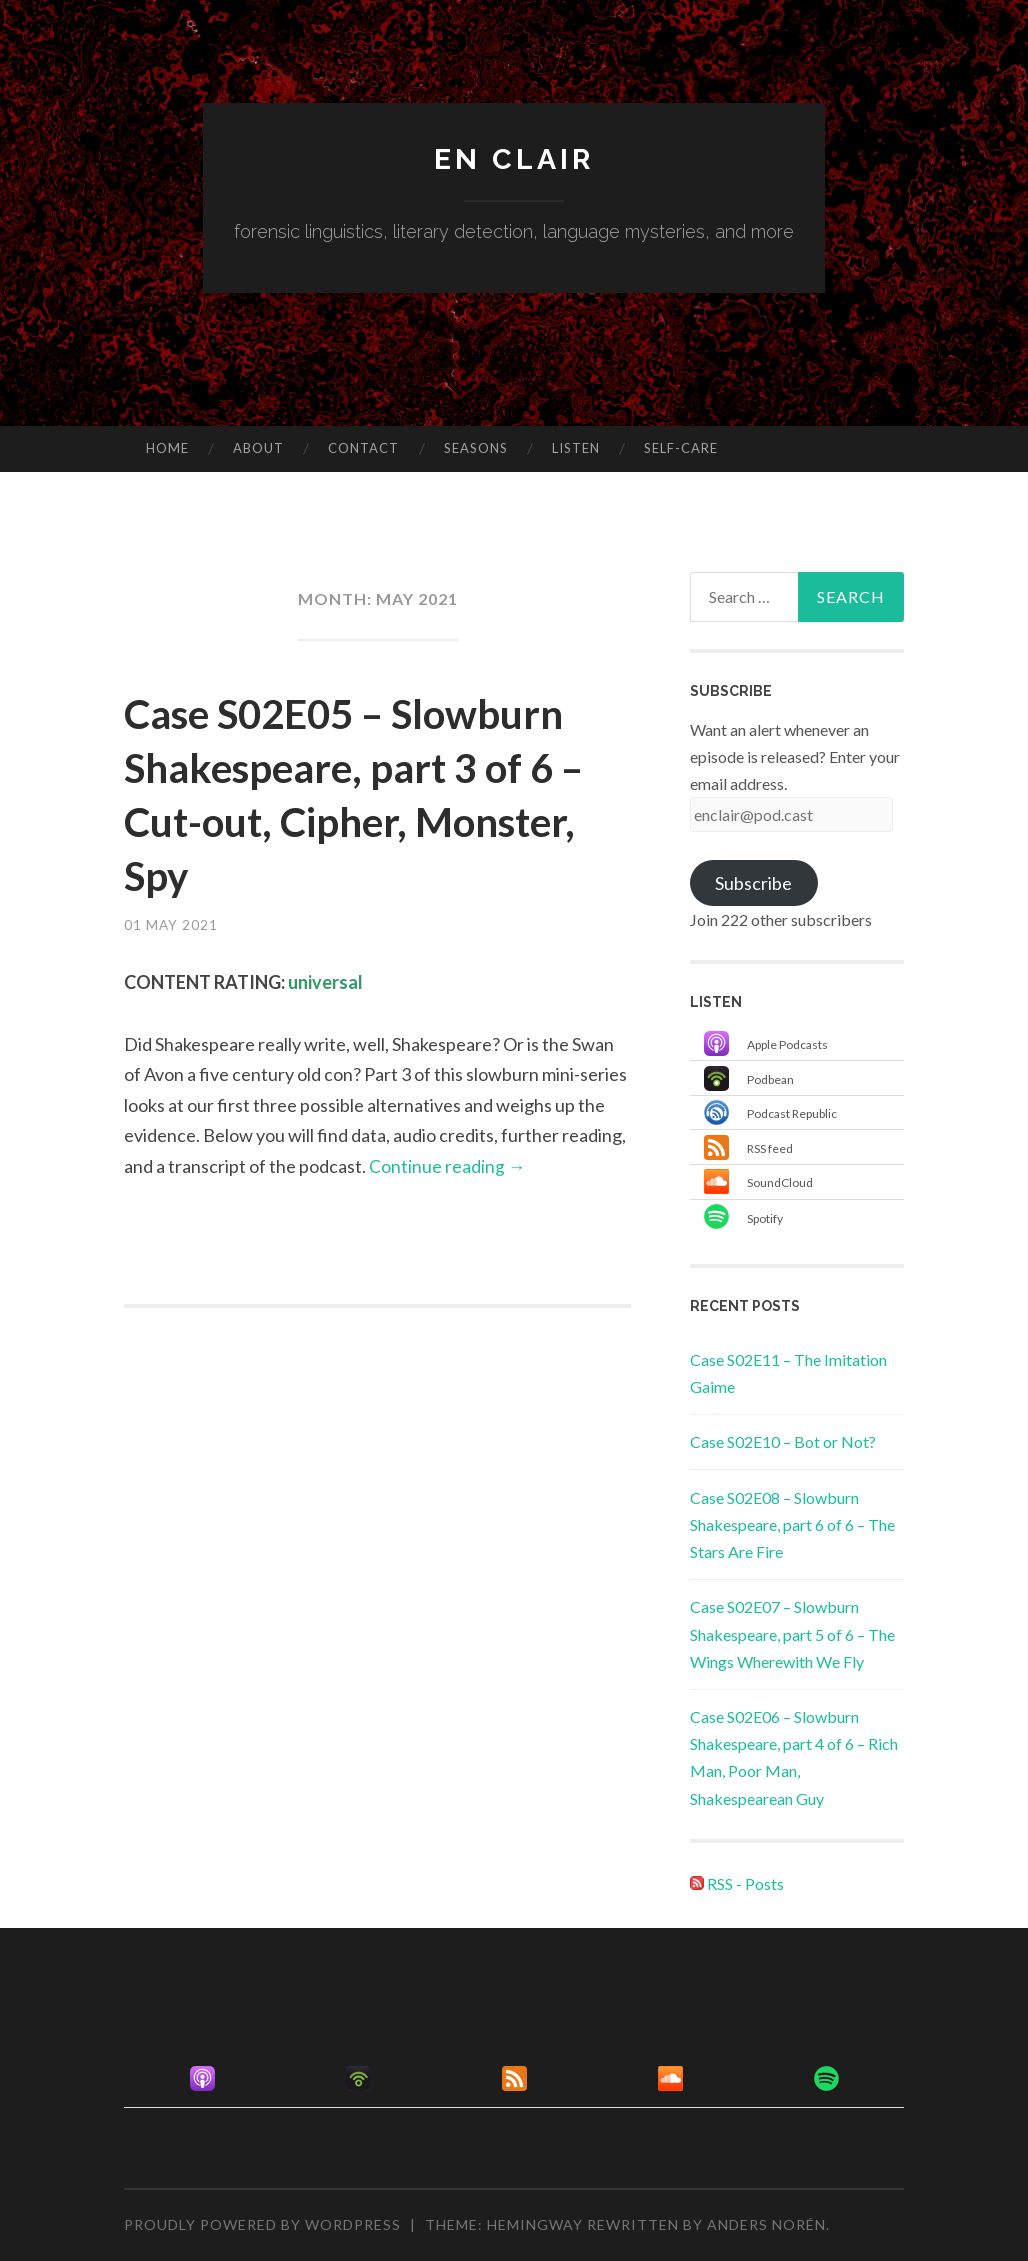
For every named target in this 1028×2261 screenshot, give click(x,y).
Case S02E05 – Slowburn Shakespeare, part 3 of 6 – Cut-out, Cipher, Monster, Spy (371, 793)
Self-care (681, 448)
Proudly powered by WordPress (262, 2224)
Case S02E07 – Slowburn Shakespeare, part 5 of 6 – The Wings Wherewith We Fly (792, 1633)
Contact (363, 448)
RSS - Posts (737, 1883)
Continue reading (447, 1166)
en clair (514, 158)
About (258, 448)
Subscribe (753, 883)
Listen (576, 448)
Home (167, 448)
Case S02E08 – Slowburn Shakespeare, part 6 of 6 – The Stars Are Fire (792, 1524)
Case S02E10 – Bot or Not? (783, 1441)
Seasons (476, 448)
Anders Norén (766, 2224)
